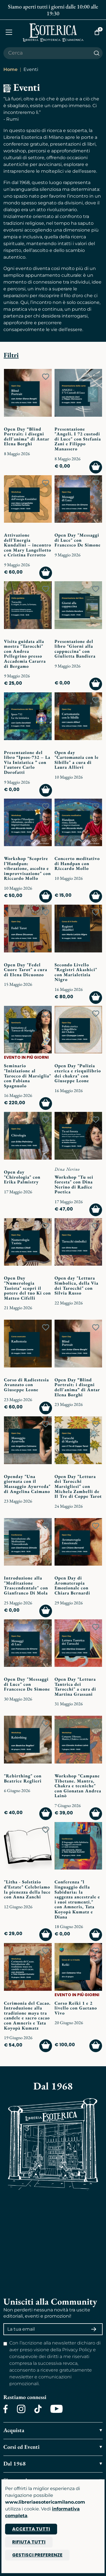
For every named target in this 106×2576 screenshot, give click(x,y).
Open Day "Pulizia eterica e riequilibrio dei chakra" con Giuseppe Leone (78, 1073)
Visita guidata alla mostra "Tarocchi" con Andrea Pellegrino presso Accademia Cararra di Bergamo (25, 653)
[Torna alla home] (53, 32)
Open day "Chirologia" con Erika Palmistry (22, 1177)
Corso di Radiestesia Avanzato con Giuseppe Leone (26, 1385)
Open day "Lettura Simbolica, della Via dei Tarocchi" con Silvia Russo (76, 1285)
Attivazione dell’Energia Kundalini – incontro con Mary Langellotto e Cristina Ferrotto (27, 545)
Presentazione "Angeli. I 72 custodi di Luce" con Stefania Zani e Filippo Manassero (78, 439)
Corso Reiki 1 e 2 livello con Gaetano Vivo (76, 2008)
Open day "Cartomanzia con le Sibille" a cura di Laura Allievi (77, 759)
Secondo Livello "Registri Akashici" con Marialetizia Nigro (76, 972)
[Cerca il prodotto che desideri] (47, 53)
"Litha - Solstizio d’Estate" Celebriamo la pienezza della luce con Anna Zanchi (27, 1889)
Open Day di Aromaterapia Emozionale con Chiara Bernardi (72, 1585)
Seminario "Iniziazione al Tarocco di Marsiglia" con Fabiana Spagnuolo (27, 1075)
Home (10, 69)
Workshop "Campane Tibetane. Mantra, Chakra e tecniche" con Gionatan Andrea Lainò (78, 1786)
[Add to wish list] (45, 376)
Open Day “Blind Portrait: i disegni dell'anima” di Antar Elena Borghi (26, 436)
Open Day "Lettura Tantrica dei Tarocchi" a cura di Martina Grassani (75, 1686)
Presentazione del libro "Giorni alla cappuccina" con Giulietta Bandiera (75, 648)
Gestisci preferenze (37, 2555)
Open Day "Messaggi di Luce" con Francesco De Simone (78, 540)
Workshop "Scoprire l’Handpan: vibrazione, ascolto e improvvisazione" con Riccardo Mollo (27, 868)
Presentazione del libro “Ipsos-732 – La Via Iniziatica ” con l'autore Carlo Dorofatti (27, 762)
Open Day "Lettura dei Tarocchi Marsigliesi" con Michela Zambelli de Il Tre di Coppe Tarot (78, 1486)
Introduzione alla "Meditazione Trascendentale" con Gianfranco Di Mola (26, 1585)
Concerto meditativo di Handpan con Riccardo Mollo (77, 863)
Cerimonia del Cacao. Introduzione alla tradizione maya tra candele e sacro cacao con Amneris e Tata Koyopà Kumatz (27, 2015)
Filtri (11, 355)
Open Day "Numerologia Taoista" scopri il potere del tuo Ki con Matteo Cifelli (27, 1288)
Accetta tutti (31, 2529)
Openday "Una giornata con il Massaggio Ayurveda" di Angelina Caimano (27, 1483)
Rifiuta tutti (29, 2542)
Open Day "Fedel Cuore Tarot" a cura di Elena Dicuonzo (25, 970)
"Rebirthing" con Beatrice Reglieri (23, 1778)
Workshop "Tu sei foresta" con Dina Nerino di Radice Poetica (74, 1184)
